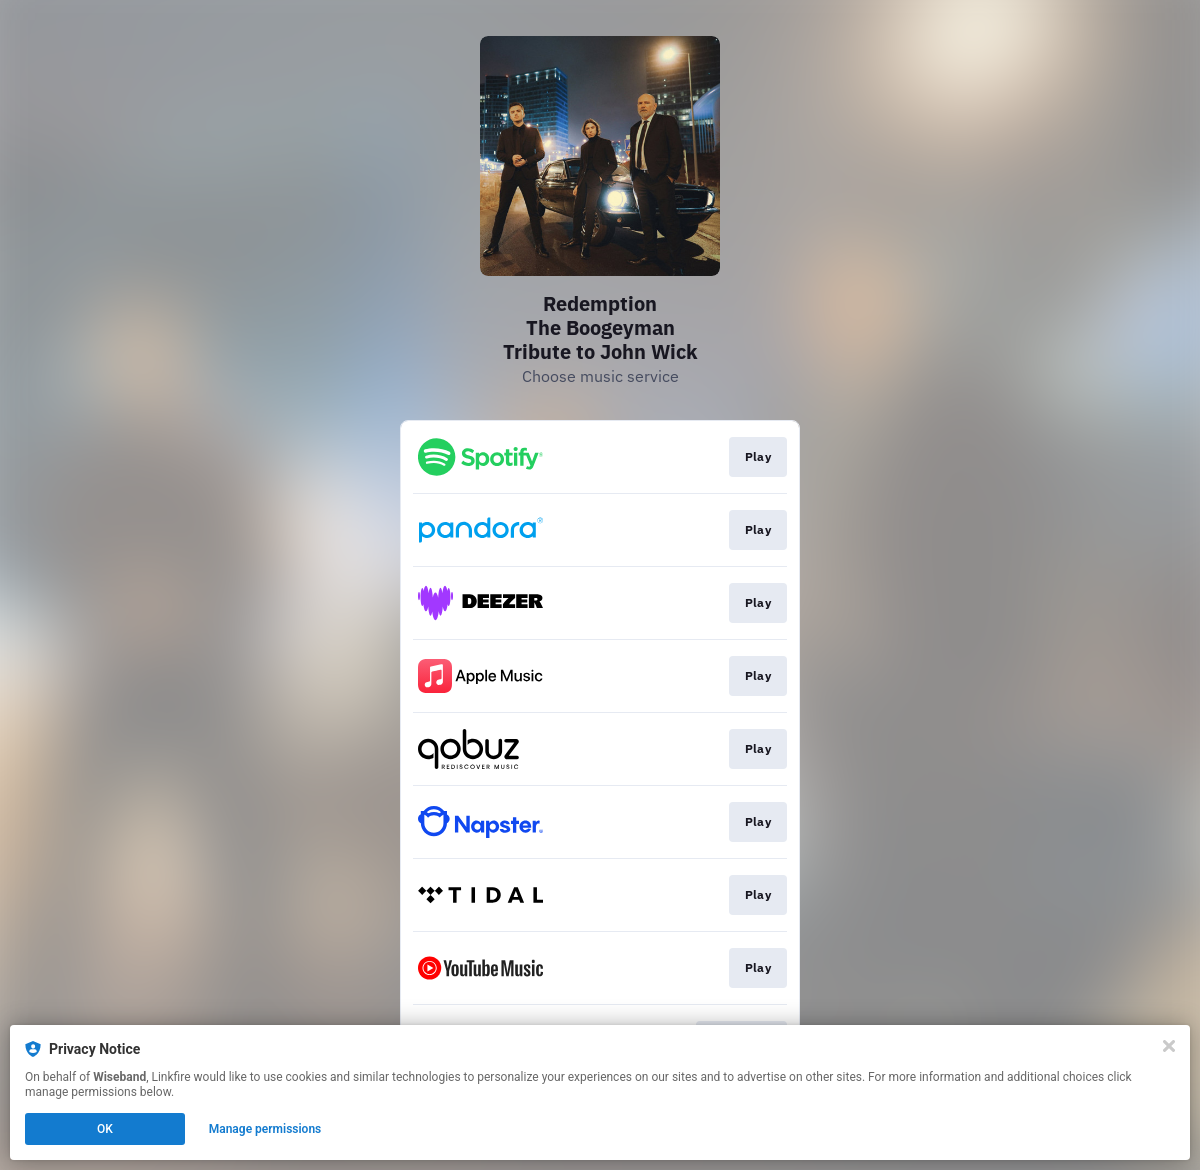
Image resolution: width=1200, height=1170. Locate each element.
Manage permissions (265, 1129)
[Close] (1169, 1046)
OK (105, 1129)
